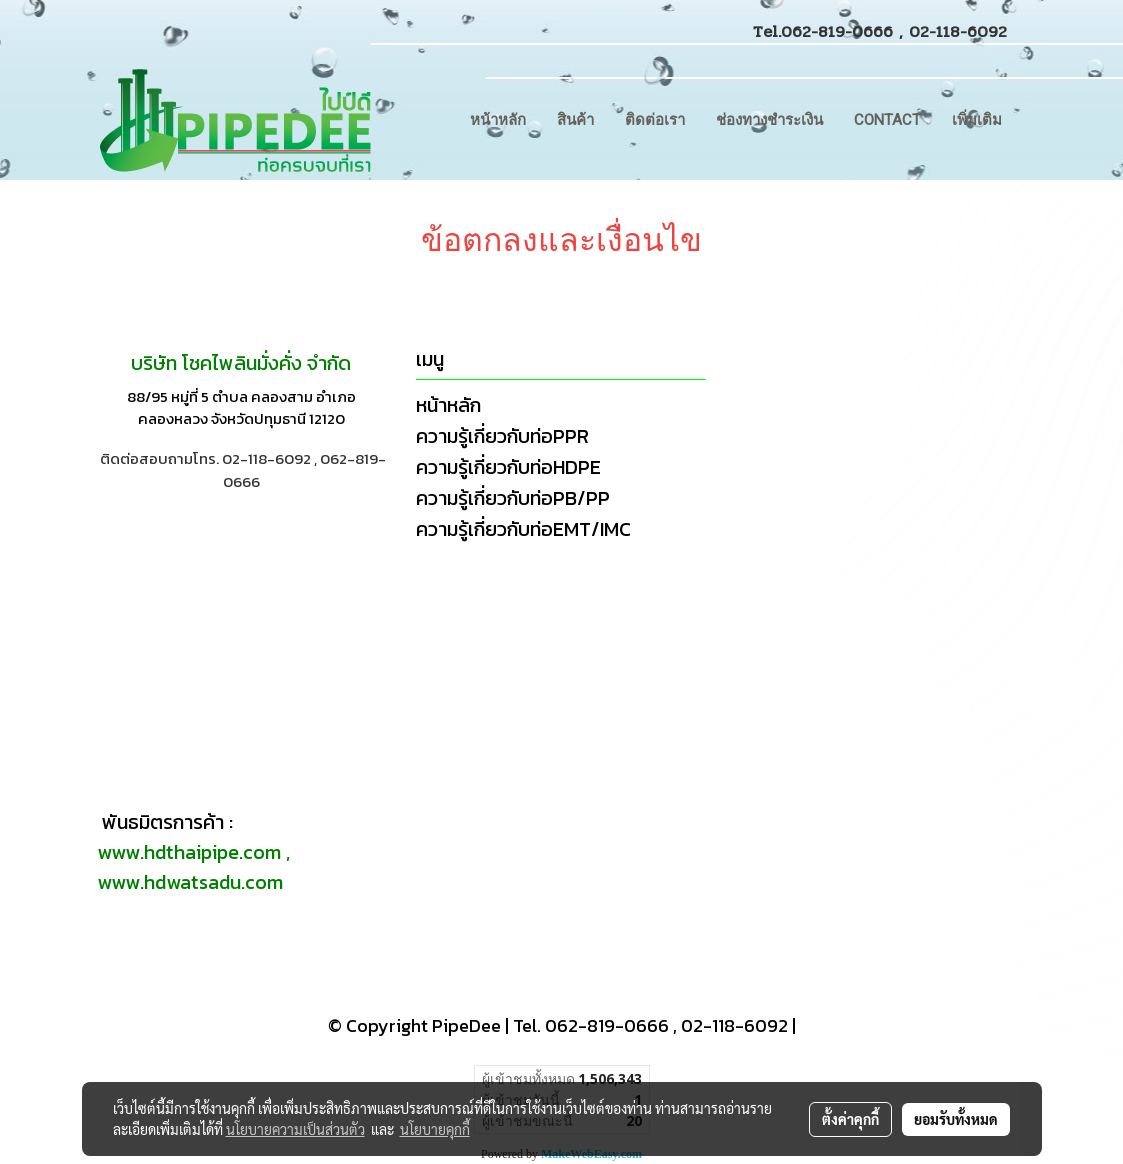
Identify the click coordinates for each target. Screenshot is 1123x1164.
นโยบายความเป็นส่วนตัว (295, 1129)
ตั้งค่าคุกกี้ (850, 1119)
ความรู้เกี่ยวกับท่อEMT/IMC (523, 529)
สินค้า (575, 120)
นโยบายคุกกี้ (435, 1129)
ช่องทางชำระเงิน (769, 120)
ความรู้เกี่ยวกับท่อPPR (502, 436)
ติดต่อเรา (655, 120)
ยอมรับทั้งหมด (956, 1119)
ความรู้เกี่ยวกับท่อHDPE (508, 467)
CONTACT (887, 120)
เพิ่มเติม (977, 120)
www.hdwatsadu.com (190, 882)
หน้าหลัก (498, 120)
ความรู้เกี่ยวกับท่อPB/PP (513, 498)
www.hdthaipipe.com (189, 852)
